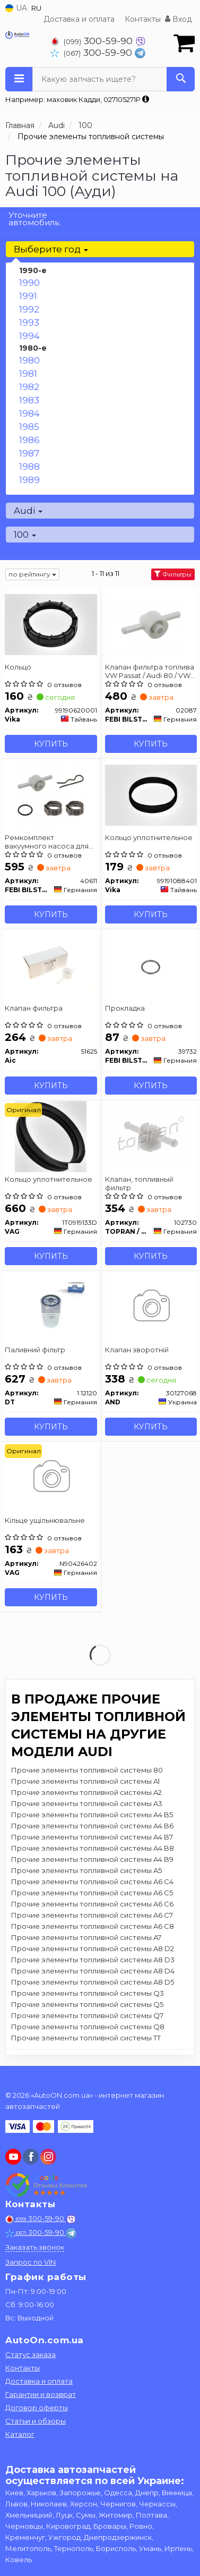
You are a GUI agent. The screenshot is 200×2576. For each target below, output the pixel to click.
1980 (29, 360)
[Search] (181, 79)
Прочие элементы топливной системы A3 (86, 1803)
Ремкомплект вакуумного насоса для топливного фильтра (47, 841)
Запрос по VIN (30, 2262)
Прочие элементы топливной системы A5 (86, 1870)
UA (16, 8)
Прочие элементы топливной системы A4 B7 (92, 1837)
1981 (28, 373)
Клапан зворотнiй (137, 1349)
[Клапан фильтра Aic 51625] (51, 965)
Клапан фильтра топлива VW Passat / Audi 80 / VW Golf (149, 671)
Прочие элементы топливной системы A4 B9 (92, 1859)
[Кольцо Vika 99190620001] (51, 624)
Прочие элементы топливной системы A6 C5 (92, 1892)
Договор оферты (36, 2407)
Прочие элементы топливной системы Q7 (87, 2015)
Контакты (143, 19)
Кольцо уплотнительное (149, 837)
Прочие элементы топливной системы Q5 (87, 2004)
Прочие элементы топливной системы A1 (85, 1781)
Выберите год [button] (51, 249)
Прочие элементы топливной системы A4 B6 (92, 1825)
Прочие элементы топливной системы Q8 (87, 2026)
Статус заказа (30, 2354)
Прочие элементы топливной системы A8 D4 (93, 1971)
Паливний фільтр (35, 1349)
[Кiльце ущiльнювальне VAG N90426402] (51, 1477)
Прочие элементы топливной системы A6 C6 (92, 1904)
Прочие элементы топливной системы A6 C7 (92, 1915)
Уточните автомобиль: (34, 218)
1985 (29, 426)
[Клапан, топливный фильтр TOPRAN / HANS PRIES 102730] (151, 1136)
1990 (29, 282)
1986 (29, 440)
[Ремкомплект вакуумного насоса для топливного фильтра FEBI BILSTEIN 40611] (50, 794)
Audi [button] (28, 510)
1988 (29, 466)
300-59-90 (92, 40)
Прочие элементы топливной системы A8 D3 (93, 1959)
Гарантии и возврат (40, 2394)
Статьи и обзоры (35, 2421)
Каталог (19, 2434)
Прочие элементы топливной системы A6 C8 (92, 1926)
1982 (29, 387)
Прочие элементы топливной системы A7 (86, 1937)
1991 (28, 296)
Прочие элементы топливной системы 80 (87, 1770)
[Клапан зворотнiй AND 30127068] (151, 1306)
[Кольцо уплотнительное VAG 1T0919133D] (50, 1136)
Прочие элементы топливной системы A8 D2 (92, 1948)
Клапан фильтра (34, 1008)
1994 (29, 336)
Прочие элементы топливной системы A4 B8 (92, 1848)
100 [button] (25, 534)
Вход (178, 19)
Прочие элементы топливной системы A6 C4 (92, 1881)
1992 (29, 309)
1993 (29, 322)
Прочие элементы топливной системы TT (86, 2037)
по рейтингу (32, 574)
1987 (29, 453)
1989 (29, 479)
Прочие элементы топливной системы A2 (86, 1792)
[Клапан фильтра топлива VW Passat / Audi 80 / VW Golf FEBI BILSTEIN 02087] (151, 624)
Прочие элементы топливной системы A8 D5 (92, 1982)
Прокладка (125, 1008)
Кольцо (18, 667)
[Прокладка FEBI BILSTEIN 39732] (151, 965)
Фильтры (173, 574)
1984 (29, 413)
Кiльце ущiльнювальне (45, 1520)
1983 (29, 400)
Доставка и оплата (79, 19)
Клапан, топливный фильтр (139, 1183)
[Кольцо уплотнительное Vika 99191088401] (151, 794)
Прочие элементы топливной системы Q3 (87, 1993)
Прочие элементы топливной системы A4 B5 (92, 1814)
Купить (51, 744)
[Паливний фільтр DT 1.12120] (50, 1306)
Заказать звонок (34, 2247)
